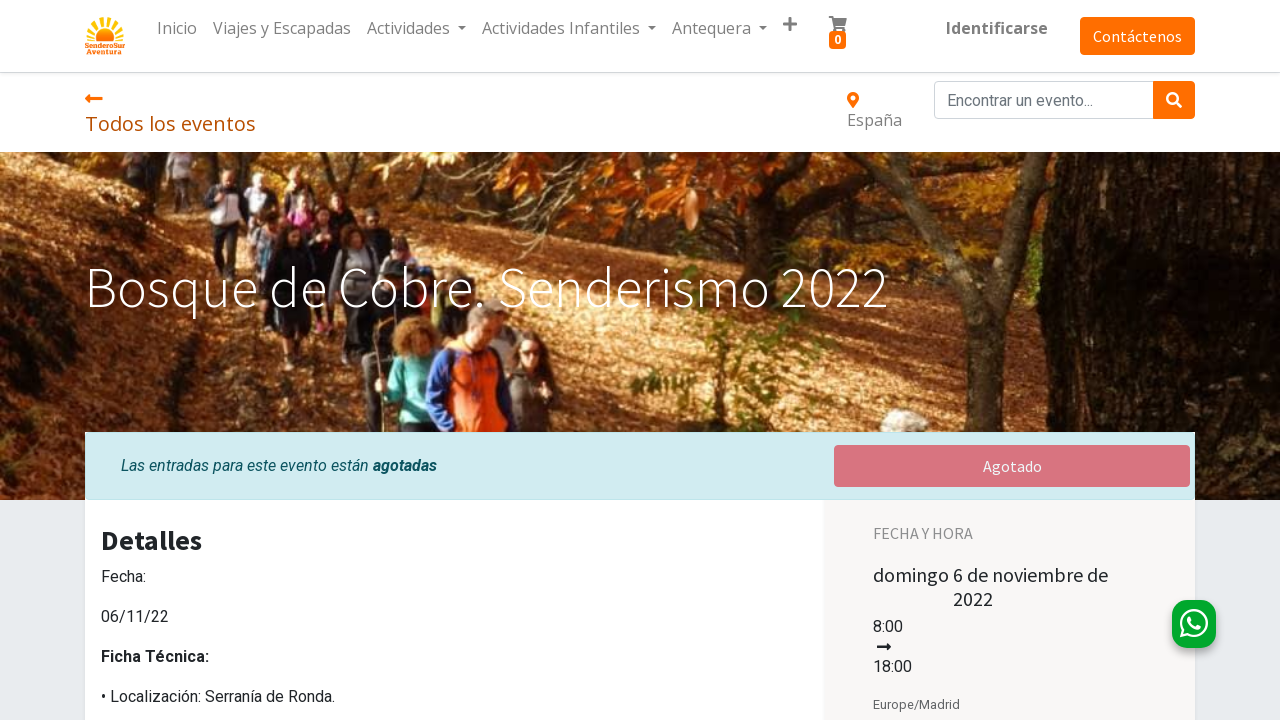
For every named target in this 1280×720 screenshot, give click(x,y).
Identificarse (997, 28)
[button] (790, 24)
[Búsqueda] (1174, 100)
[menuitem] (177, 28)
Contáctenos (1137, 36)
